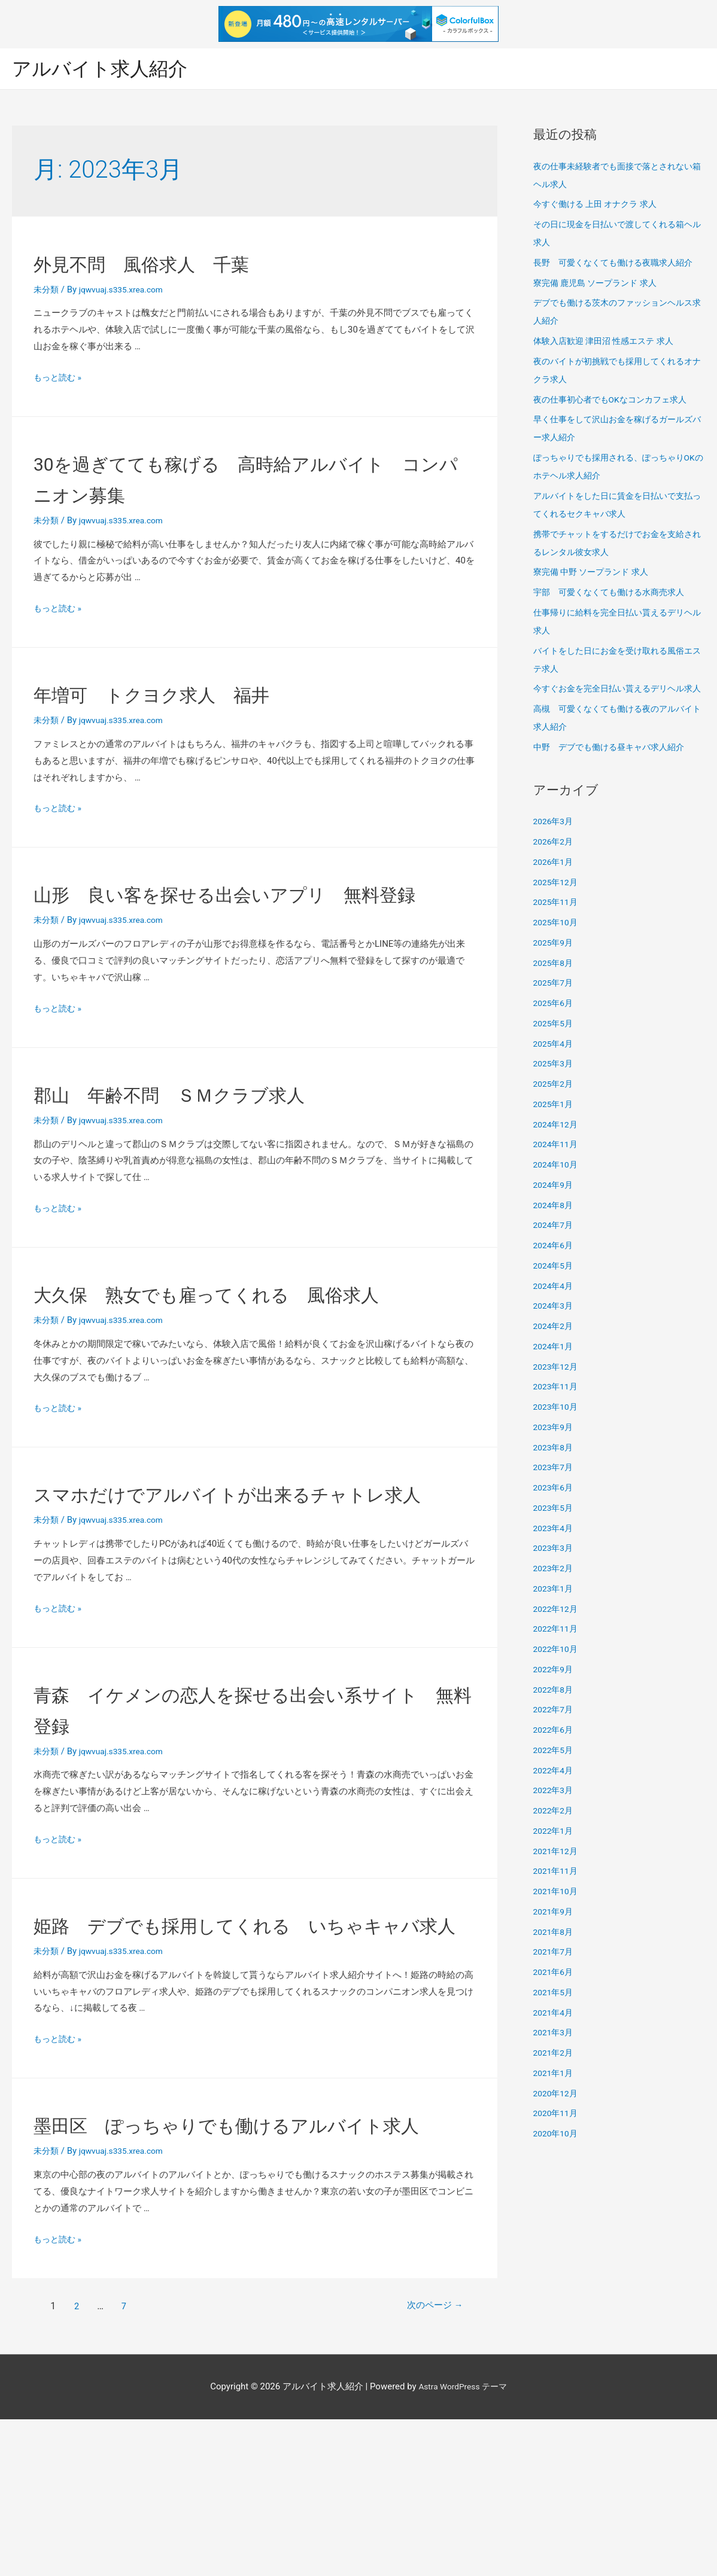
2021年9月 (554, 1930)
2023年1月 (554, 1607)
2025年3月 (554, 1083)
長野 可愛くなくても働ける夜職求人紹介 (618, 263)
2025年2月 (554, 1103)
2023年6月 (554, 1507)
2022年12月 (557, 1628)
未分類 (47, 290)
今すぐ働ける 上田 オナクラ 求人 (599, 205)
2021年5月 (554, 2011)
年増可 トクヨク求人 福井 (190, 695)
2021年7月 (554, 1971)
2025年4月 (554, 1062)
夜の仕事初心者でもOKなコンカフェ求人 (615, 400)
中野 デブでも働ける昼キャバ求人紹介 (614, 766)
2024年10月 (557, 1184)
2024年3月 (554, 1325)
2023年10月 (557, 1426)
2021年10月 (557, 1911)
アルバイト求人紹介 (107, 69)
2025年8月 (554, 982)
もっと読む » (59, 378)
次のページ (423, 2462)
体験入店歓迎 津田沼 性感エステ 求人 (608, 342)
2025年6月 (554, 1022)
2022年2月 (554, 1830)
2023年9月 (554, 1446)
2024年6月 (554, 1265)
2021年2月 (554, 2072)
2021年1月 (554, 2092)
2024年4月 (554, 1305)
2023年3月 (554, 1567)
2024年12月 (557, 1143)
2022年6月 (554, 1749)
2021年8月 (554, 1951)
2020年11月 (557, 2132)
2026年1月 (554, 881)
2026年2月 (554, 861)
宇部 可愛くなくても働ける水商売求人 (614, 594)
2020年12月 (557, 2112)
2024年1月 (554, 1365)
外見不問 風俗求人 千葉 (177, 264)
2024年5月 (554, 1284)
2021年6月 (554, 1991)
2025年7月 (554, 1002)
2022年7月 (554, 1729)
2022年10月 (557, 1668)
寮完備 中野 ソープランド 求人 (595, 573)
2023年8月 (554, 1466)
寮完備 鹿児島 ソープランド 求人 (599, 284)
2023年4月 (554, 1547)
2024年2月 (554, 1345)
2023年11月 (557, 1406)
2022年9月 (554, 1688)
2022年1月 (554, 1850)
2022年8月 (554, 1708)
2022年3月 (554, 1809)
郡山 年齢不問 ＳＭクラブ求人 (214, 1126)
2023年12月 (557, 1385)
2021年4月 (554, 2031)
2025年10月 (557, 942)
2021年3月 (554, 2052)
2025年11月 (557, 921)
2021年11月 (557, 1890)
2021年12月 (557, 1870)
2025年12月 (557, 901)
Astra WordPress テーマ (463, 2543)
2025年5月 (554, 1042)
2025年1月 (554, 1123)
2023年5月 (554, 1527)
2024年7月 (554, 1244)
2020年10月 (557, 2153)
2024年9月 (554, 1204)
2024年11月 (557, 1164)
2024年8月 (554, 1224)
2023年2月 (554, 1588)
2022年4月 (554, 1789)
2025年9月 (554, 961)
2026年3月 (554, 841)
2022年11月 (557, 1648)
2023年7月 (554, 1486)
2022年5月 (554, 1769)
